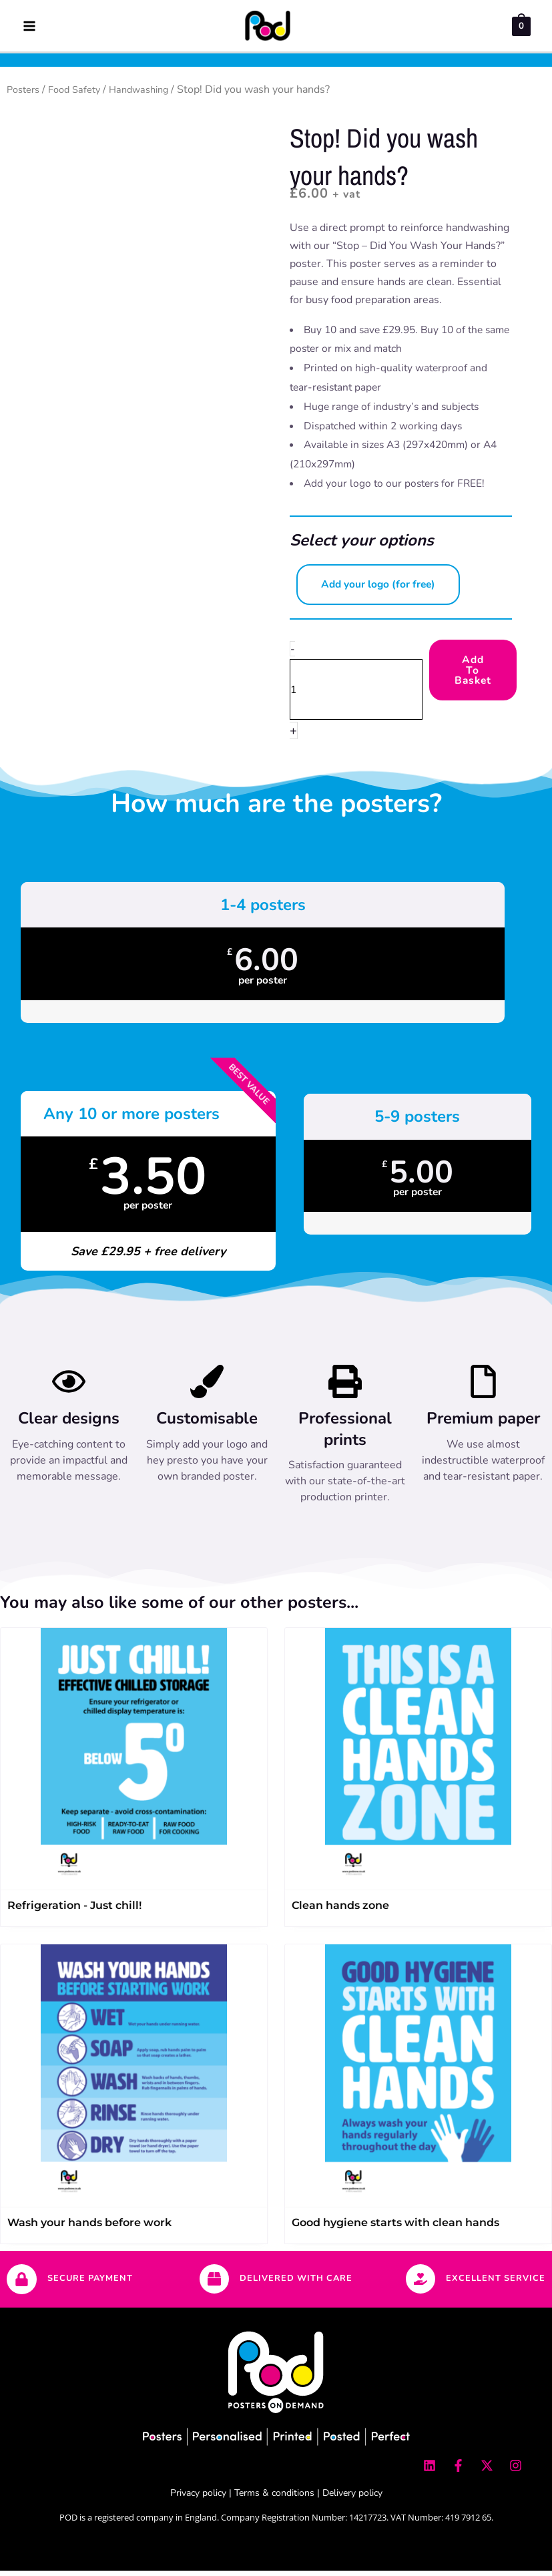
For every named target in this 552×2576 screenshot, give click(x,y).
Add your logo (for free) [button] (378, 590)
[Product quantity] (356, 694)
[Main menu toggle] (29, 28)
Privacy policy (198, 2498)
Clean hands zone (340, 1911)
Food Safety (81, 95)
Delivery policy (352, 2498)
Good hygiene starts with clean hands (395, 2227)
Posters (25, 95)
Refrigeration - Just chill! (74, 1911)
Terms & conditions (274, 2498)
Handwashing (151, 95)
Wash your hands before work (89, 2227)
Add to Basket (473, 675)
